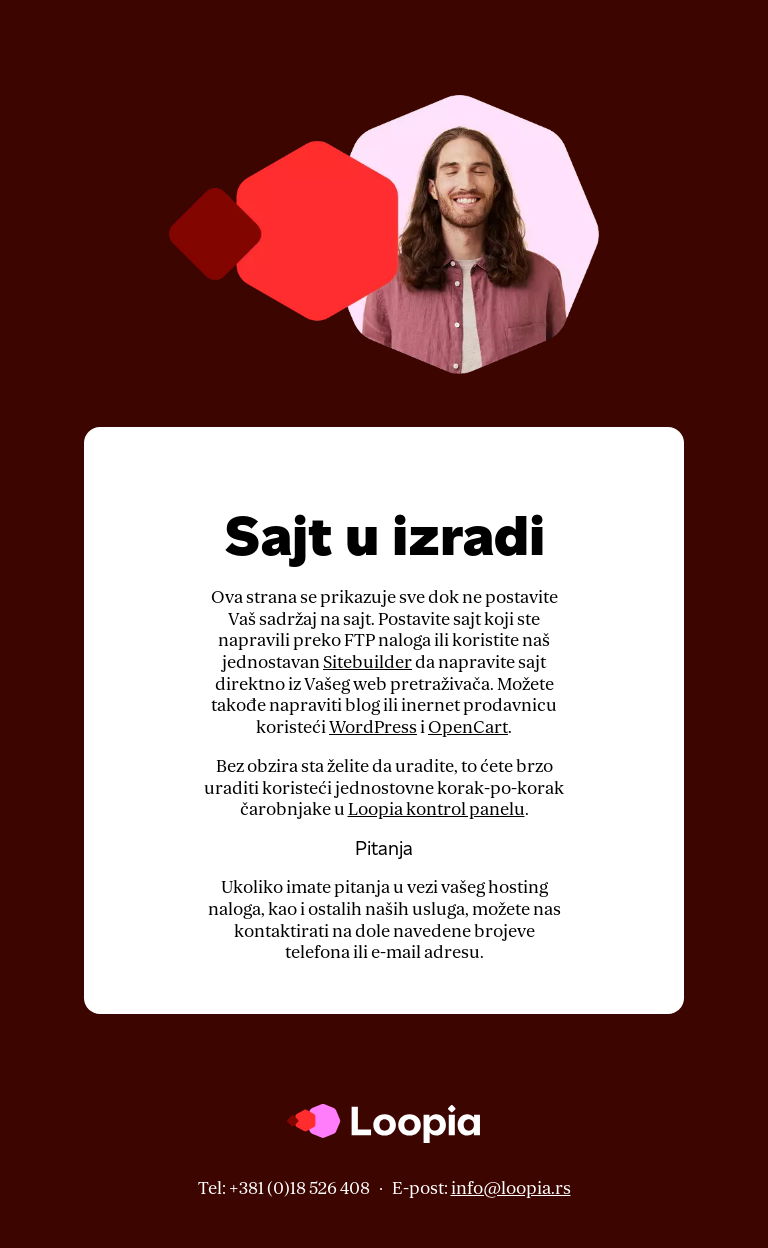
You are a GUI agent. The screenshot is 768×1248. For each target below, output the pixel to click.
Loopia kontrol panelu (436, 809)
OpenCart (468, 727)
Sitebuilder (367, 662)
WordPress (373, 727)
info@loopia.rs (511, 1188)
